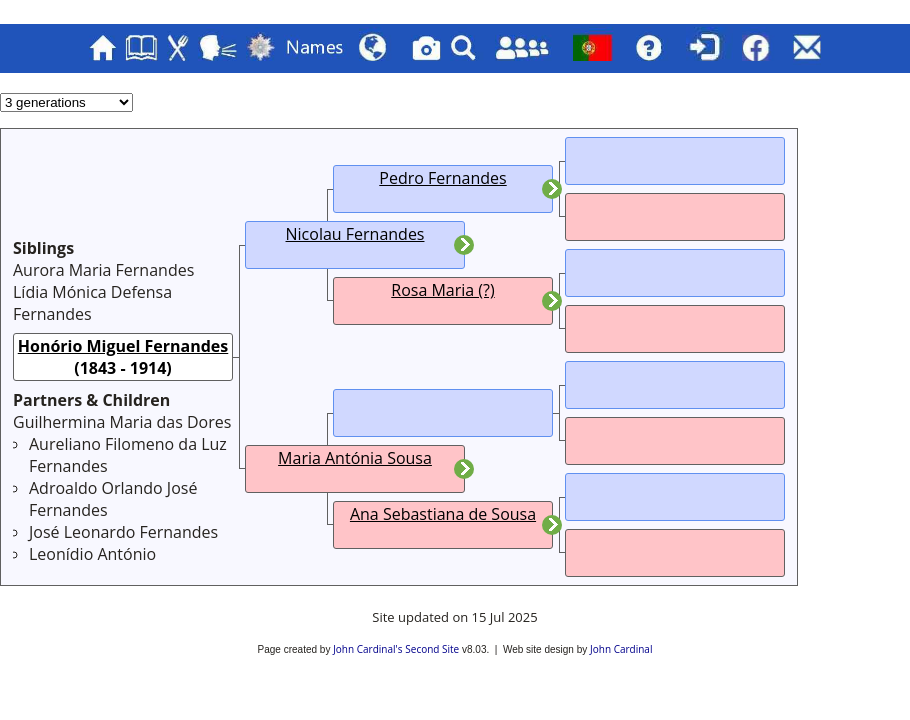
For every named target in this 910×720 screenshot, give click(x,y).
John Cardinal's (367, 649)
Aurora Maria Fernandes (103, 270)
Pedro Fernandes (442, 178)
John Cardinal (621, 649)
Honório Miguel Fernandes (123, 346)
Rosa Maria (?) (442, 290)
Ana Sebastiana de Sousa (443, 514)
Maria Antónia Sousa (355, 458)
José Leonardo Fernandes (123, 532)
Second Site (432, 649)
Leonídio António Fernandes (92, 565)
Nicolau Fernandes (355, 234)
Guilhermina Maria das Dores (122, 422)
